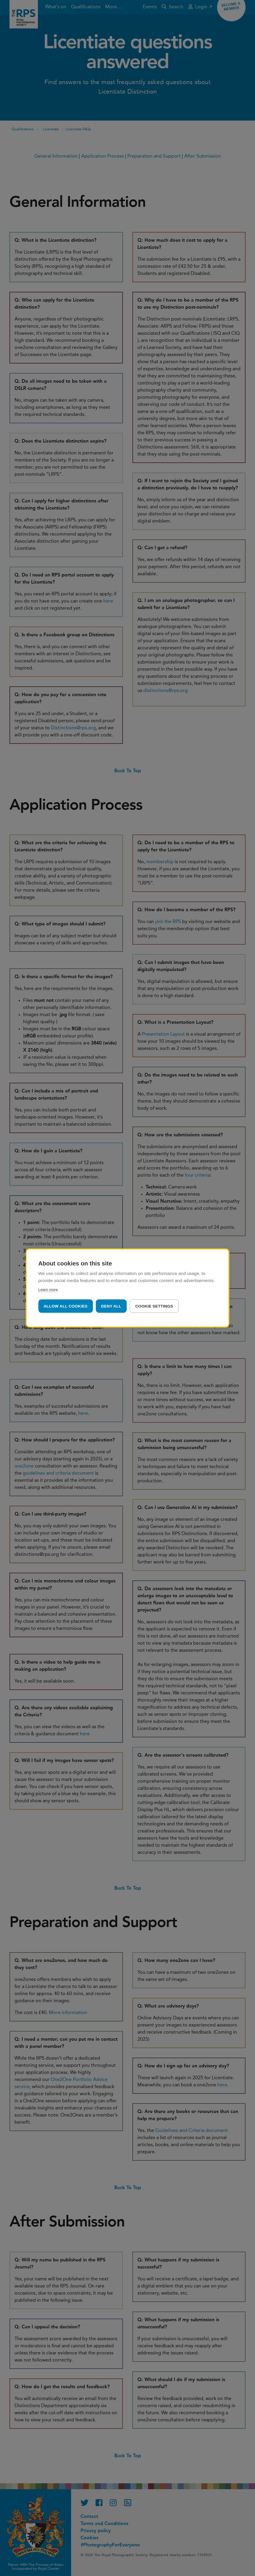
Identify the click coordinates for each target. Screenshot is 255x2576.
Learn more (48, 1289)
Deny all (111, 1306)
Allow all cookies (65, 1306)
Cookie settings (154, 1306)
